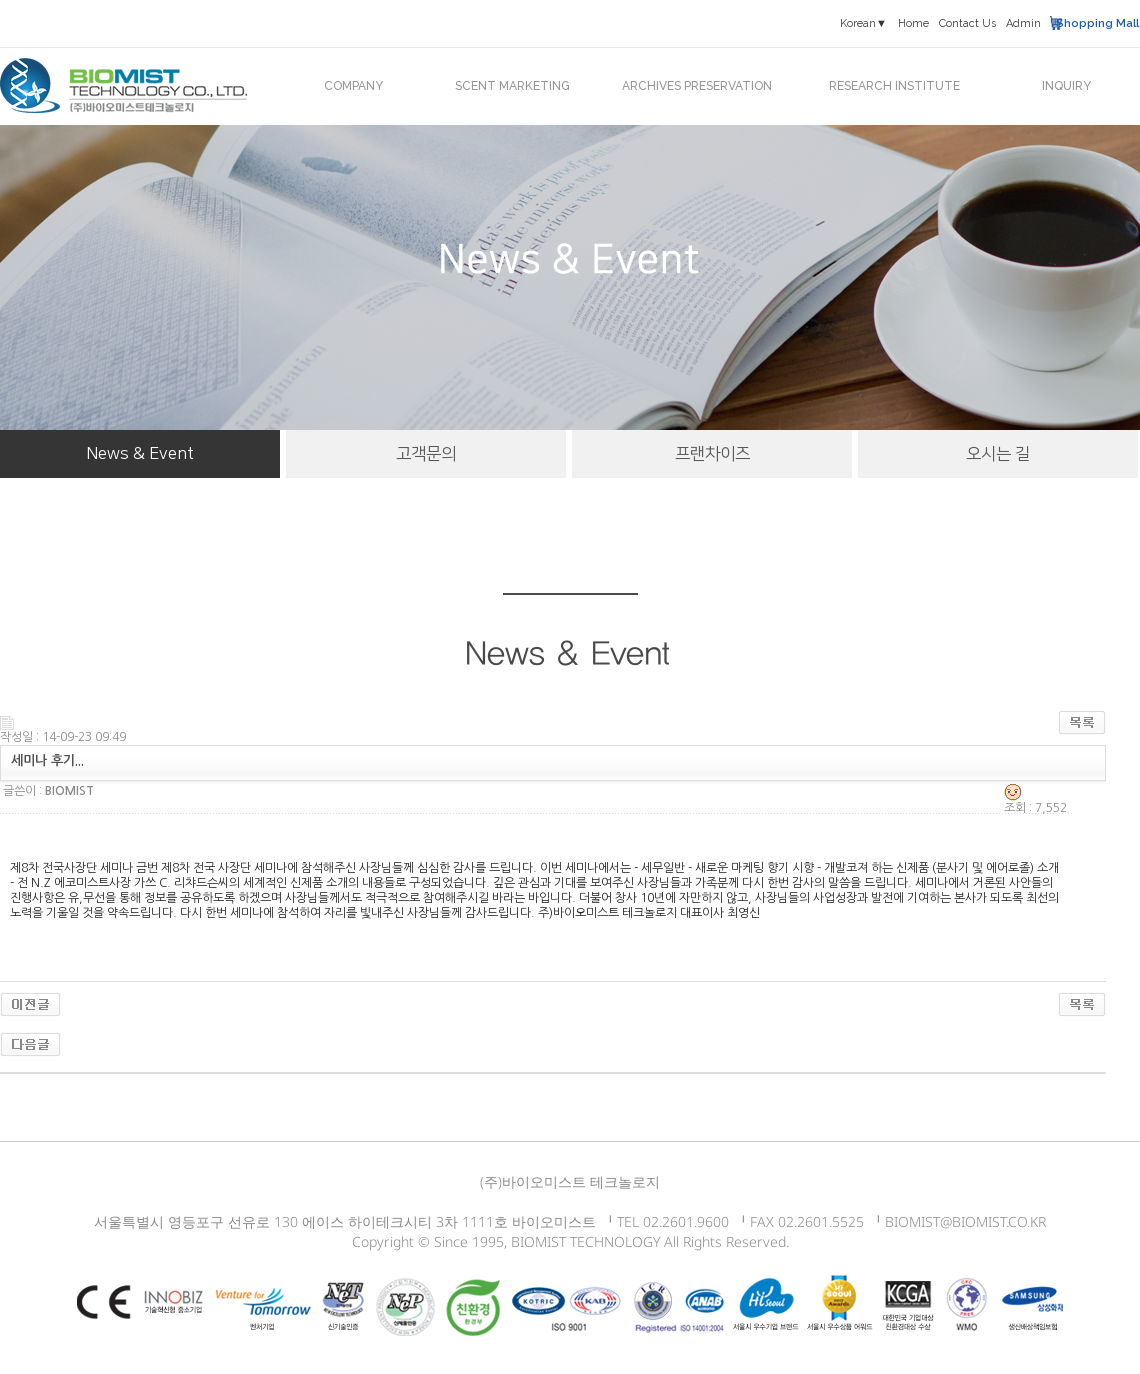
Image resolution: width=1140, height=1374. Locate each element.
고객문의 (426, 454)
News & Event (140, 454)
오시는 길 (998, 454)
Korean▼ (863, 23)
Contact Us (967, 23)
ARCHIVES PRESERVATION (697, 86)
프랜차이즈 (712, 454)
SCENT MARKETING (512, 86)
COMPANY (353, 86)
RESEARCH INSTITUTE (894, 86)
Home (913, 23)
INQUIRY (1066, 86)
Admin (1023, 23)
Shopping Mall (1097, 23)
